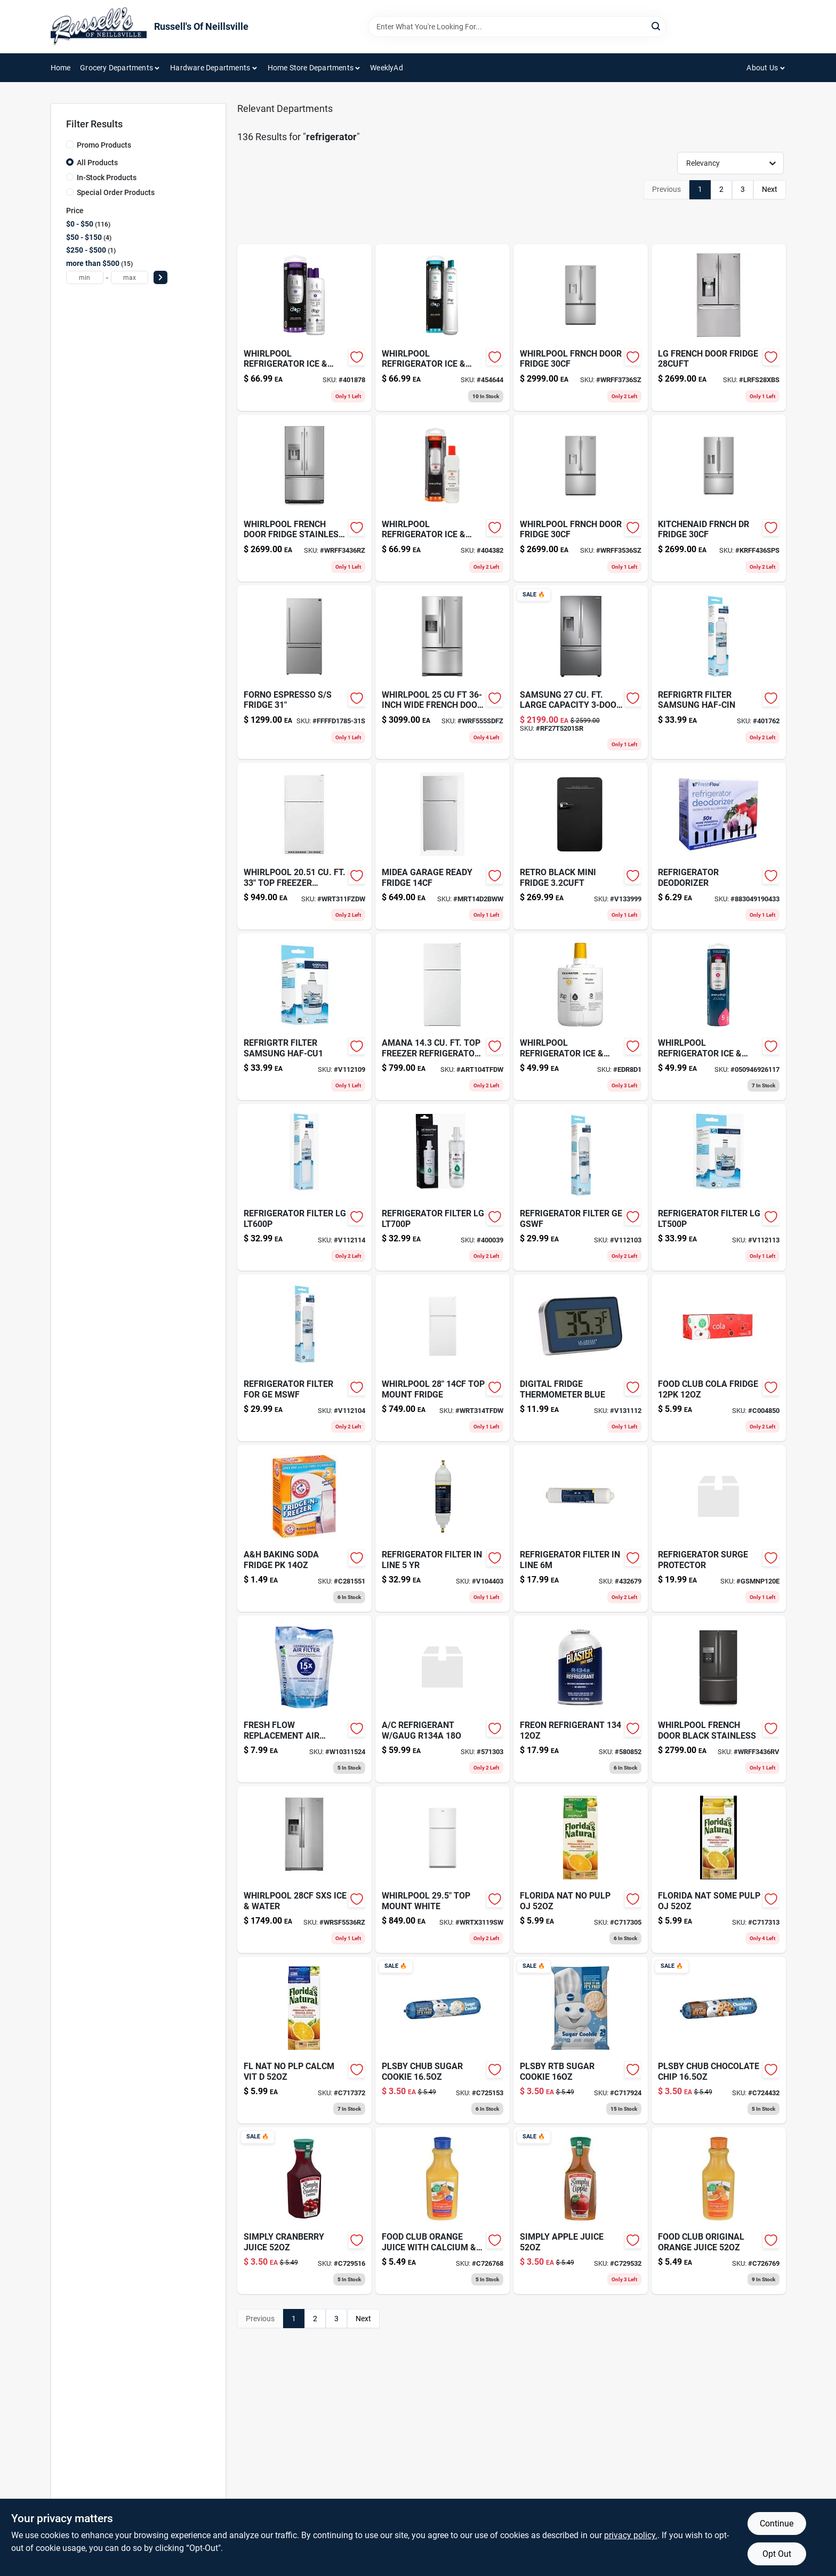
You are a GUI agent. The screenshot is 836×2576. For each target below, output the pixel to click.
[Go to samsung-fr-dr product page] (580, 672)
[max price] (129, 277)
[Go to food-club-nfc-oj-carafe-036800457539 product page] (719, 2210)
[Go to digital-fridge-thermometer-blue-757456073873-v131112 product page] (580, 1357)
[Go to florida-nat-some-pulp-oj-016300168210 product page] (719, 1869)
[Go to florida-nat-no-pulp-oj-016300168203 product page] (580, 1869)
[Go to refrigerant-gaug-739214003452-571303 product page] (442, 1699)
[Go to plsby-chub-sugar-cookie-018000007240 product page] (442, 2040)
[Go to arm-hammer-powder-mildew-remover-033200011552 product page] (304, 1528)
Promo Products (104, 145)
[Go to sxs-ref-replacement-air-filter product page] (304, 1699)
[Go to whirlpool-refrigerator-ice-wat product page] (304, 327)
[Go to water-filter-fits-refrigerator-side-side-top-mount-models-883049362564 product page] (580, 1016)
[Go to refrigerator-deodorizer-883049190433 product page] (719, 846)
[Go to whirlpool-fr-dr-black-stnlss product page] (719, 1699)
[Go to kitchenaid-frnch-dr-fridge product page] (719, 498)
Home (61, 67)
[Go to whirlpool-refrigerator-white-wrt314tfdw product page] (442, 1357)
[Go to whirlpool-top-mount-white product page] (442, 1869)
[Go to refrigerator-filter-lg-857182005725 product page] (442, 1187)
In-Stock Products (106, 177)
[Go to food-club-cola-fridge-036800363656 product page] (719, 1357)
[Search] (656, 26)
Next (769, 189)
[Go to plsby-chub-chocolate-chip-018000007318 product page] (719, 2040)
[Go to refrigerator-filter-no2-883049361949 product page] (442, 498)
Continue (776, 2523)
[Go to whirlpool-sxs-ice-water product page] (304, 1869)
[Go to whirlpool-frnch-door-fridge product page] (580, 498)
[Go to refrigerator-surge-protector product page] (719, 1528)
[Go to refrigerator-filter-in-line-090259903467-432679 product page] (580, 1528)
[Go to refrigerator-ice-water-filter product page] (442, 327)
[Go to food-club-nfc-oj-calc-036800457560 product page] (442, 2210)
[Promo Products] (70, 144)
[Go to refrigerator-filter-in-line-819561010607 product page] (442, 1528)
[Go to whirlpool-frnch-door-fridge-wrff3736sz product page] (580, 327)
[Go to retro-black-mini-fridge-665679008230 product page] (580, 846)
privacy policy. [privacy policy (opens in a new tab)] (630, 2535)
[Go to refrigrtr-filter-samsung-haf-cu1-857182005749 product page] (304, 1016)
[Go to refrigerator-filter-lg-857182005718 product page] (304, 1187)
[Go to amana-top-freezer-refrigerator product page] (442, 1016)
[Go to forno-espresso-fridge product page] (304, 672)
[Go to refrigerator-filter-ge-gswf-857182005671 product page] (580, 1187)
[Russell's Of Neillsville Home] (99, 26)
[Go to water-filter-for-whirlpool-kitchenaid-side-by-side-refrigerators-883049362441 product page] (719, 1016)
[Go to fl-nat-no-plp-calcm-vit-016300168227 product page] (304, 2040)
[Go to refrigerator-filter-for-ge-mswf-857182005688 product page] (304, 1357)
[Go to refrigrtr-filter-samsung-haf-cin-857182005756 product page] (719, 672)
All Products (97, 162)
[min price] (84, 277)
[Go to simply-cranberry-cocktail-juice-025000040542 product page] (304, 2210)
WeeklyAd (386, 67)
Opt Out (776, 2554)
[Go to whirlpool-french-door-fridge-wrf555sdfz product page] (442, 672)
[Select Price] (160, 277)
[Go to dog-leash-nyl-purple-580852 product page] (580, 1699)
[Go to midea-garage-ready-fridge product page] (442, 846)
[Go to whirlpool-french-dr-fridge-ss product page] (304, 498)
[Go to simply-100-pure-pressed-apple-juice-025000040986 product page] (580, 2210)
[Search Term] (517, 26)
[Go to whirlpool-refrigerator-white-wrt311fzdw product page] (304, 846)
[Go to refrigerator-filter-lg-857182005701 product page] (719, 1187)
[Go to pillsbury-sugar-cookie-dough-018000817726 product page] (580, 2040)
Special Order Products (116, 192)
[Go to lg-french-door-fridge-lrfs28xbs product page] (719, 327)
